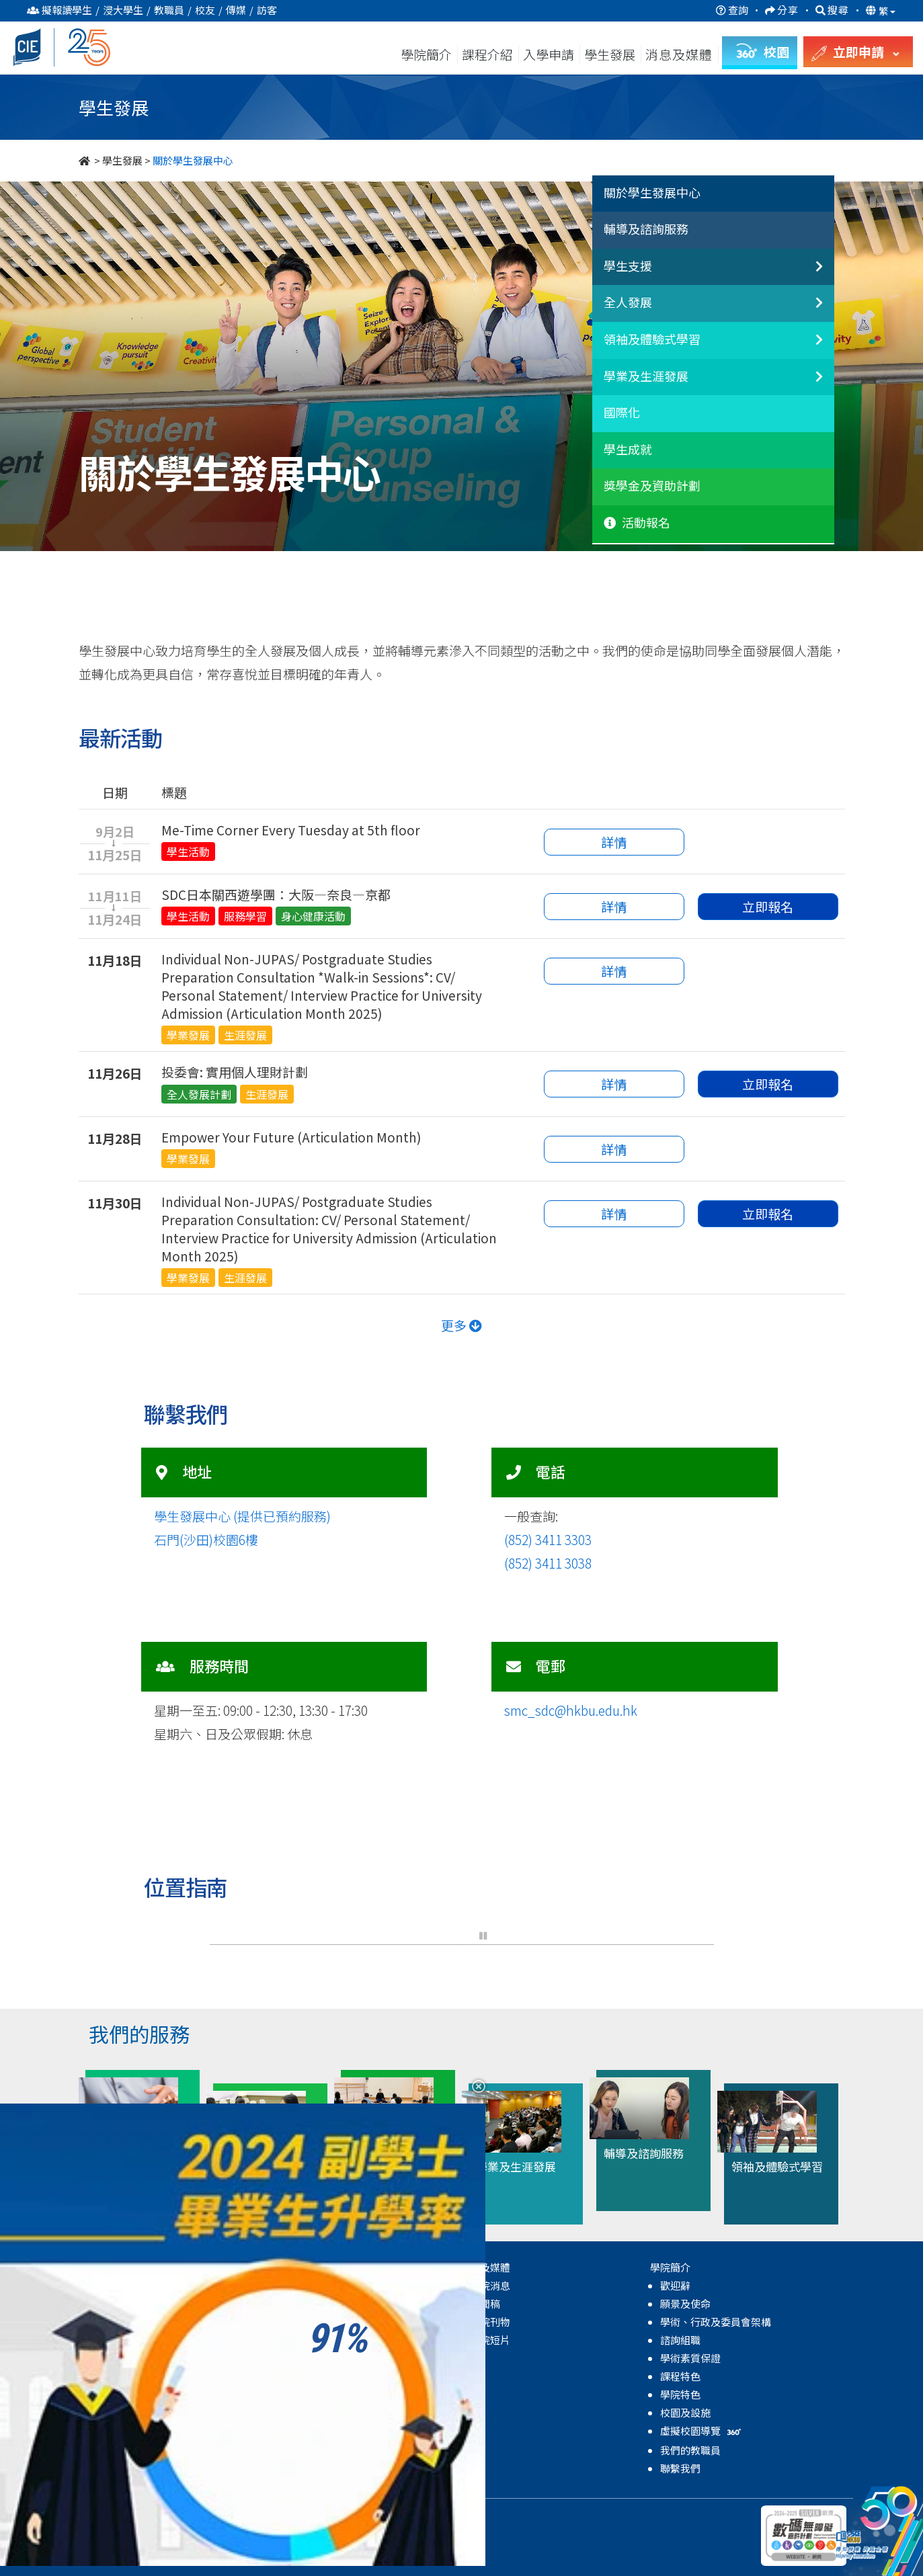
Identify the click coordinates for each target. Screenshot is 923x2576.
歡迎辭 (675, 2285)
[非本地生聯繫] (808, 274)
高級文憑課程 (120, 2285)
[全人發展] (808, 310)
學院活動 (300, 2449)
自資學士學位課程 (130, 2322)
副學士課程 (115, 2303)
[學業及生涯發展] (808, 384)
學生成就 (628, 449)
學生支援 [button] (628, 266)
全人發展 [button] (628, 302)
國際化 (622, 412)
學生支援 (300, 2322)
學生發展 (609, 54)
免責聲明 (269, 2514)
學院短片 (490, 2340)
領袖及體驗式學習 (320, 2358)
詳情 (614, 842)
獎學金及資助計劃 (652, 486)
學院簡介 (426, 54)
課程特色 (680, 2376)
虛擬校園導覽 (702, 2430)
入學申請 (548, 54)
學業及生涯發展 (315, 2376)
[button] (442, 1935)
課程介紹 (489, 54)
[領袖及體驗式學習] (808, 347)
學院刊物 (490, 2322)
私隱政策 (222, 2514)
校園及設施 (685, 2412)
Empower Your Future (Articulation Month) (291, 1137)
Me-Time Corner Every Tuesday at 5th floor (290, 830)
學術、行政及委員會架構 (715, 2322)
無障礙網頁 (322, 2514)
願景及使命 (685, 2303)
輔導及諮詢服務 (646, 229)
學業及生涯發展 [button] (646, 376)
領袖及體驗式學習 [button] (652, 339)
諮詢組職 (680, 2340)
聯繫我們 (680, 2468)
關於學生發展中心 (652, 192)
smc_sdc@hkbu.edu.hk (570, 1710)
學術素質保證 (690, 2358)
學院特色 (680, 2394)
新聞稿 (485, 2303)
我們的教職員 (690, 2450)
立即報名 (767, 906)
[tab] (713, 194)
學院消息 (490, 2285)
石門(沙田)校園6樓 (206, 1539)
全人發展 (300, 2340)
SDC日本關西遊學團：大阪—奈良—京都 (276, 894)
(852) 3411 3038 (548, 1563)
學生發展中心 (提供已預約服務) (242, 1516)
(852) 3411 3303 (548, 1539)
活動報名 (637, 522)
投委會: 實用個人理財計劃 (234, 1072)
